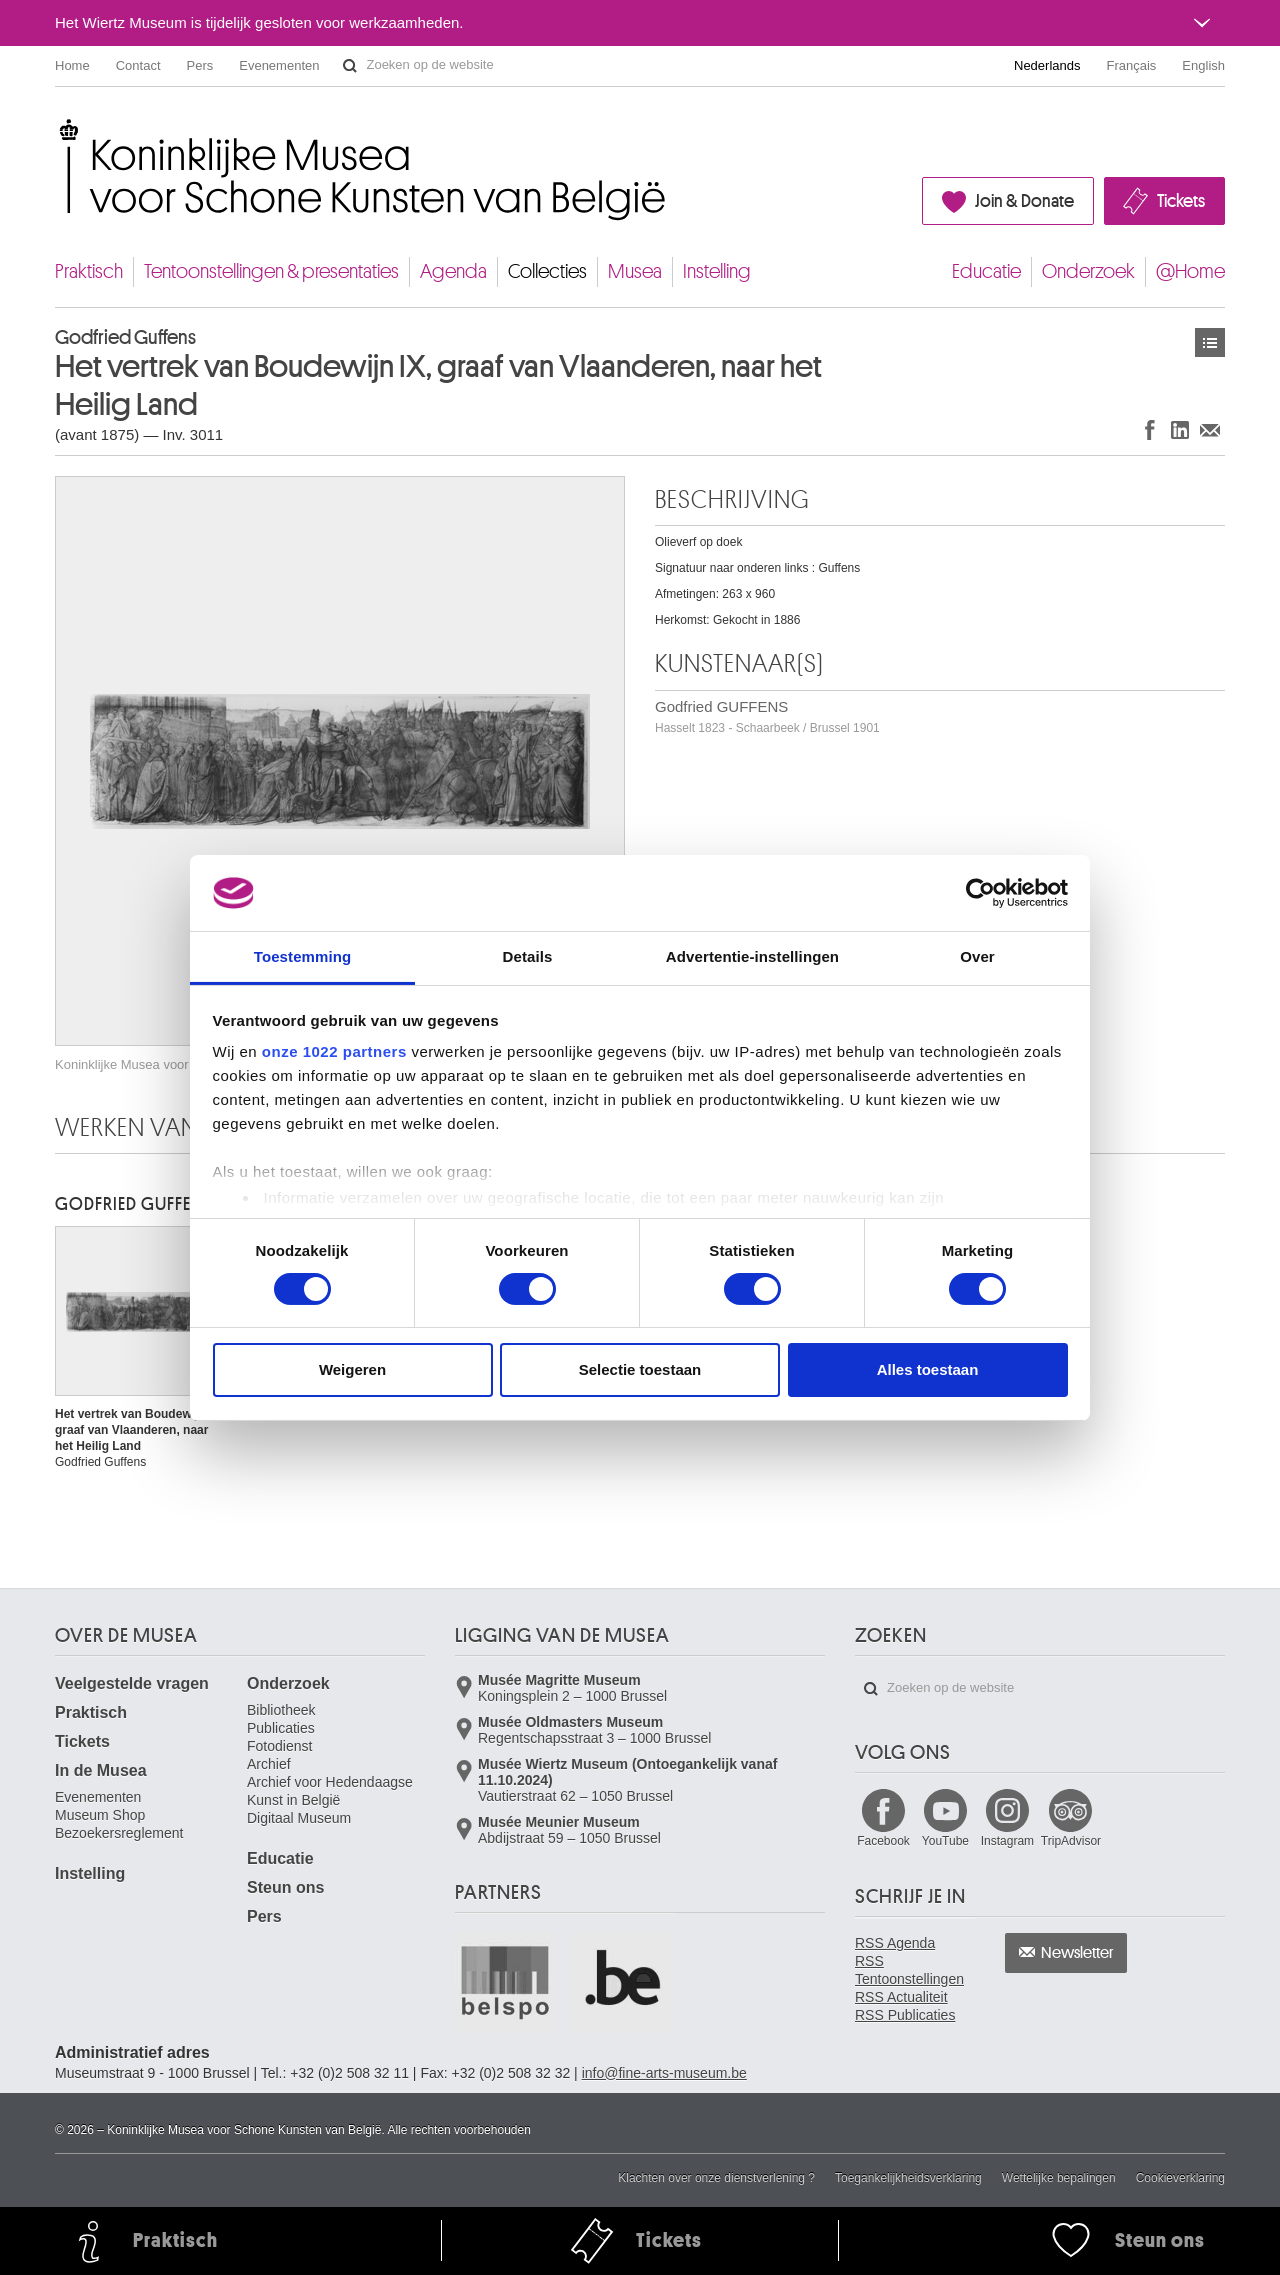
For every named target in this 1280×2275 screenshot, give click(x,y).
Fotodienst (279, 1746)
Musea (635, 271)
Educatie (986, 271)
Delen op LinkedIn (1180, 429)
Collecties (547, 271)
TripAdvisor (1071, 1841)
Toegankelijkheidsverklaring (908, 2178)
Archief (269, 1764)
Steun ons (285, 1887)
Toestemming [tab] (303, 956)
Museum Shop (100, 1815)
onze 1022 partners (334, 1051)
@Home (1190, 271)
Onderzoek (1088, 271)
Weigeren (352, 1369)
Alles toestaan (928, 1369)
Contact (138, 65)
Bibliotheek (281, 1710)
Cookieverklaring (1180, 2178)
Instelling (717, 271)
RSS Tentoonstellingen (909, 1970)
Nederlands (1047, 65)
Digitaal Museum (299, 1818)
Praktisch (89, 271)
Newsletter (1077, 1953)
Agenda (453, 271)
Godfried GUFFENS (767, 716)
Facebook (883, 1841)
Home (72, 65)
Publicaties (281, 1728)
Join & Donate (1024, 201)
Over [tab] (977, 956)
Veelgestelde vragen (132, 1683)
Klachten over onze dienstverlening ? (716, 2178)
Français (1132, 65)
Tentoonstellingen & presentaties (271, 271)
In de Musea (101, 1770)
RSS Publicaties (905, 2015)
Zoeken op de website (350, 66)
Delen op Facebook (1150, 429)
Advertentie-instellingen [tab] (752, 956)
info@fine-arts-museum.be (664, 2073)
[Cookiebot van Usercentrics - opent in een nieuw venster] (980, 893)
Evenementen (279, 65)
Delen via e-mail (1210, 429)
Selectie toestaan (640, 1369)
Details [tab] (528, 956)
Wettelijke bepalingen (1059, 2178)
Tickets (1181, 201)
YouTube (945, 1841)
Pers (200, 65)
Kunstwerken (1210, 342)
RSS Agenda (895, 1943)
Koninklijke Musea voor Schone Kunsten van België (59, 129)
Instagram (1007, 1841)
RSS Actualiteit (901, 1997)
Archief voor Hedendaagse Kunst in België (330, 1791)
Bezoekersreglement (119, 1833)
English (1203, 65)
